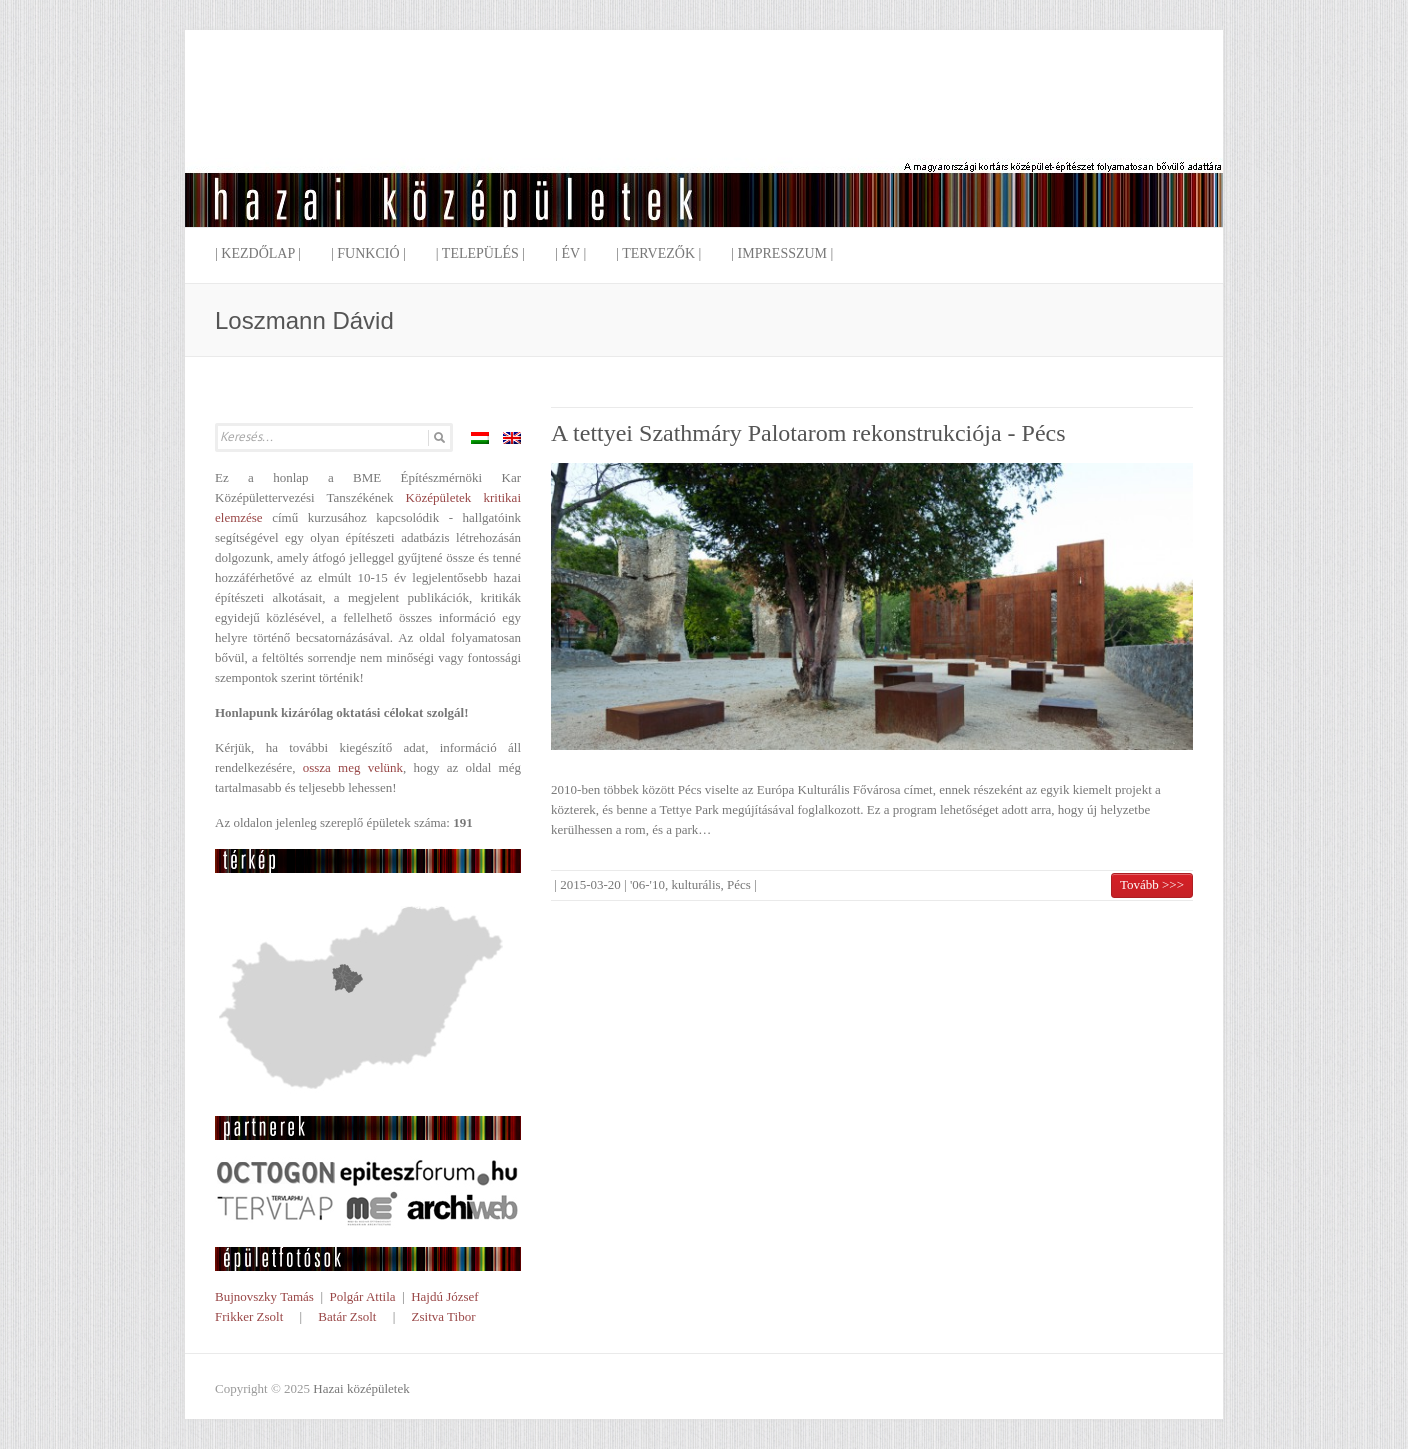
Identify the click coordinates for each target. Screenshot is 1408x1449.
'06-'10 (647, 884)
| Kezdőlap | (258, 253)
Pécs (739, 884)
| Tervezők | (658, 253)
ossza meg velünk (353, 767)
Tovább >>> (1152, 884)
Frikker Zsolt (249, 1316)
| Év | (570, 253)
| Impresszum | (782, 253)
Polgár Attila (362, 1296)
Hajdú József (445, 1296)
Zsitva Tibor (444, 1316)
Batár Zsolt (347, 1316)
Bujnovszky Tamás (264, 1296)
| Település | (480, 253)
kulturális (695, 884)
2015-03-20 (590, 884)
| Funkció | (368, 253)
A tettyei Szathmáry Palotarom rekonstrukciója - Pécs (808, 433)
